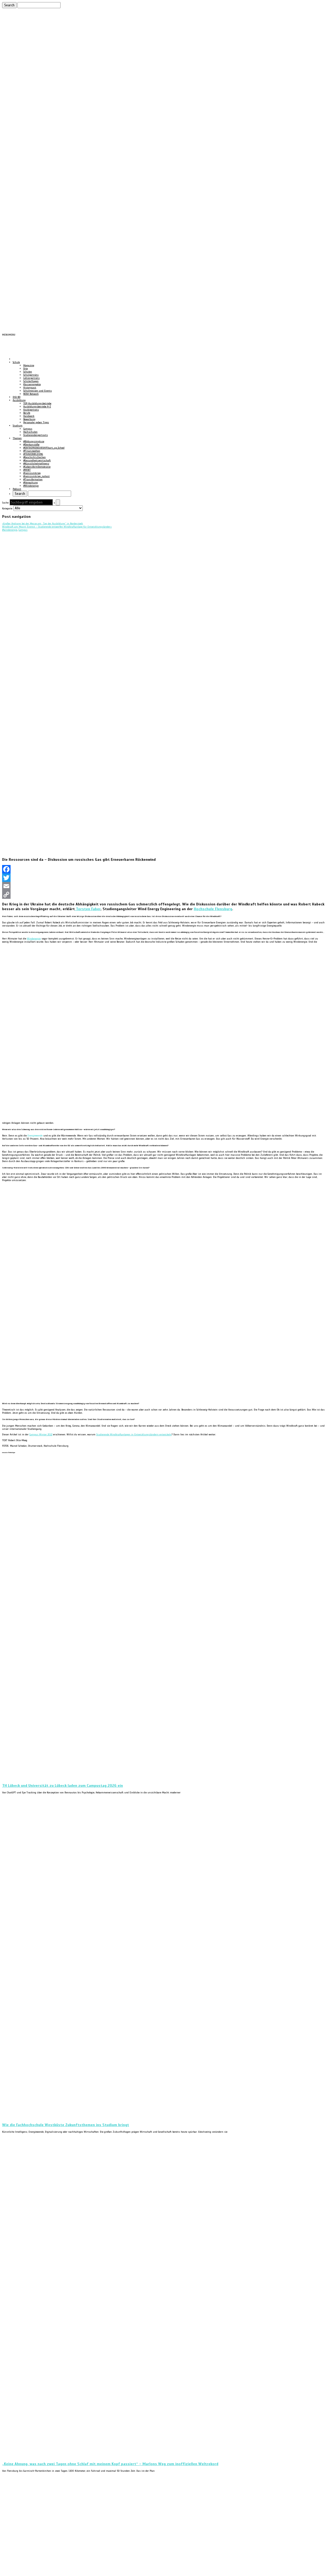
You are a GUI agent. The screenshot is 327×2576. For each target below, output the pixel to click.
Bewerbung (29, 419)
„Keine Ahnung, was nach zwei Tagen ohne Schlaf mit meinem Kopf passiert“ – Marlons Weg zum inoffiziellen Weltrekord (110, 2463)
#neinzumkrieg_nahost (36, 476)
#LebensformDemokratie (36, 466)
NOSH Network (31, 394)
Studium (17, 425)
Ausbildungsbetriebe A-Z (37, 406)
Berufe (26, 413)
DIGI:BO (16, 397)
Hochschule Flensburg (213, 908)
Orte (25, 368)
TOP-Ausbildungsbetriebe (37, 403)
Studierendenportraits (35, 435)
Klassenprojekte (32, 384)
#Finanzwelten (31, 451)
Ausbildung (19, 400)
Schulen (27, 371)
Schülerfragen (31, 381)
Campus (27, 428)
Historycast (29, 387)
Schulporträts (31, 375)
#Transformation (33, 479)
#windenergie (9, 530)
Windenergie (34, 938)
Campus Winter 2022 (40, 1434)
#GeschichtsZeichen (34, 457)
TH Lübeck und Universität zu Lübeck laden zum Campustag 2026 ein (62, 1785)
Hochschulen (30, 432)
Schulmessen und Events (37, 390)
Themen (17, 438)
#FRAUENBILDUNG (33, 454)
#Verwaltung (30, 482)
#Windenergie (31, 485)
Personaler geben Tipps (36, 422)
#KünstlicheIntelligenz (36, 463)
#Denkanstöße (31, 444)
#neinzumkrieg (32, 473)
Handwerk (28, 416)
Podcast (17, 489)
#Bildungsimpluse (33, 441)
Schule (16, 362)
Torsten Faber (87, 908)
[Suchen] (39, 5)
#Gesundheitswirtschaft (37, 460)
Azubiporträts (31, 409)
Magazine (28, 365)
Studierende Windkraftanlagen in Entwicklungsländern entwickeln (134, 1434)
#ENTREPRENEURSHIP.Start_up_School (44, 447)
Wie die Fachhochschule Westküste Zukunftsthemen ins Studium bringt (65, 2124)
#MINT (27, 470)
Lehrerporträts (31, 378)
